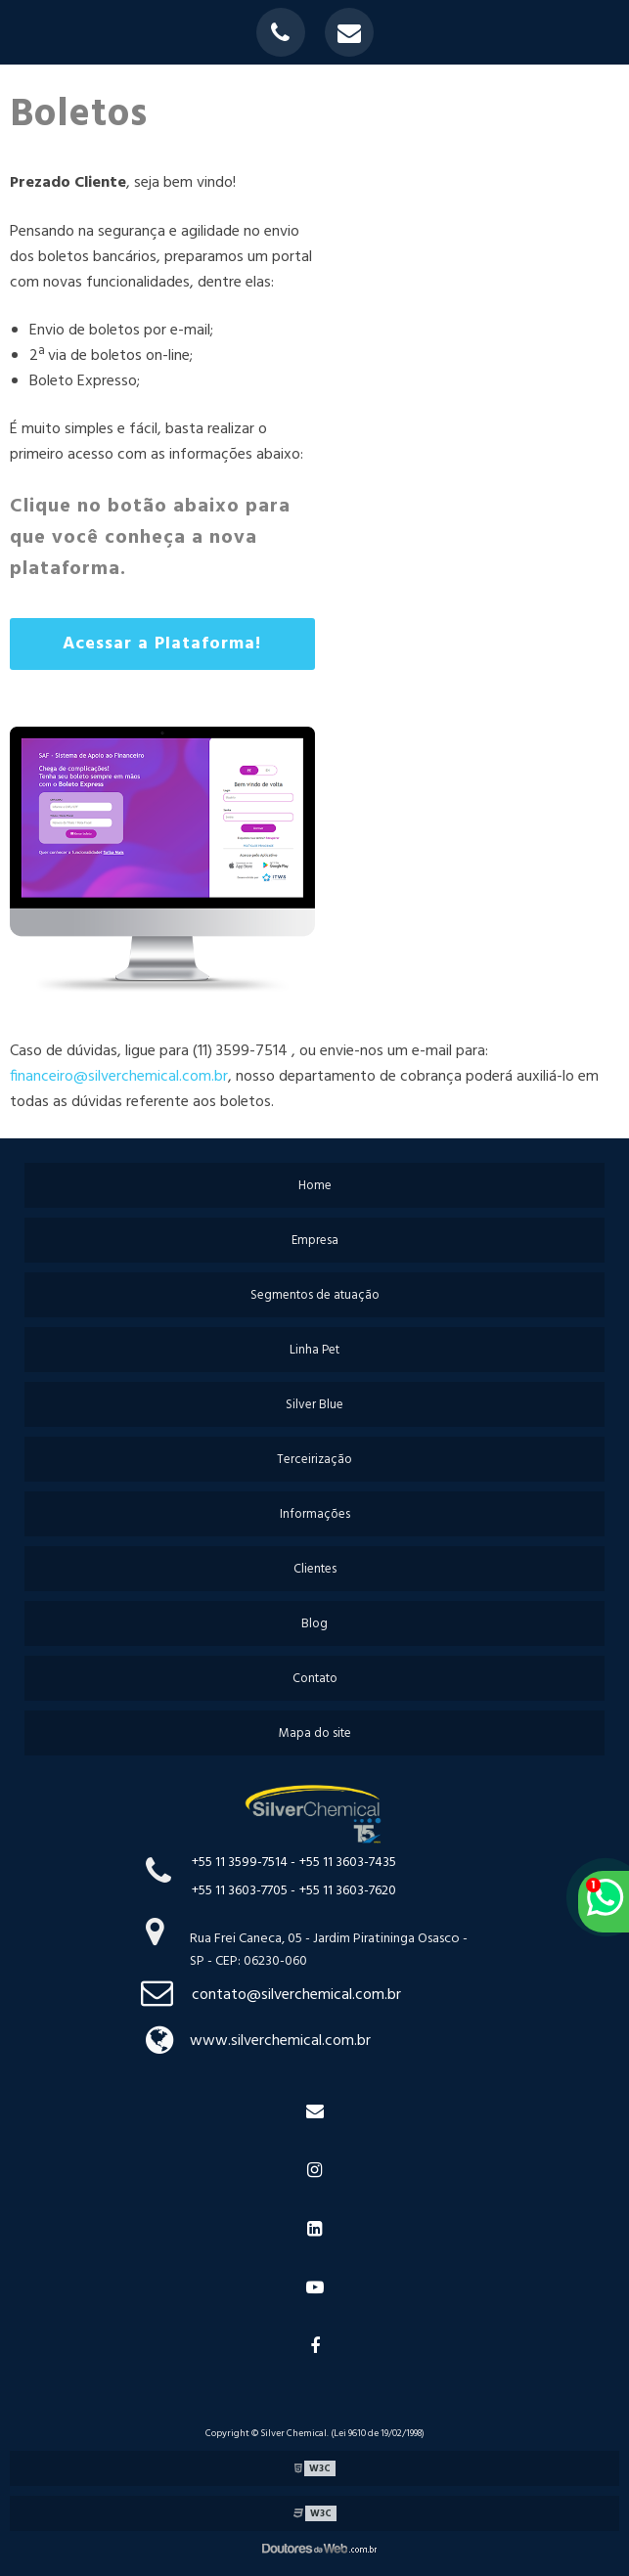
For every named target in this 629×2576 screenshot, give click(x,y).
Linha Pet (314, 1350)
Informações (315, 1514)
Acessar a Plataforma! (162, 644)
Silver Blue (314, 1405)
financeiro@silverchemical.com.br (119, 1076)
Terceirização (314, 1459)
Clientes (315, 1569)
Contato (314, 1678)
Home (315, 1186)
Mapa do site (315, 1733)
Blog (314, 1624)
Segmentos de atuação (315, 1295)
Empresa (315, 1240)
